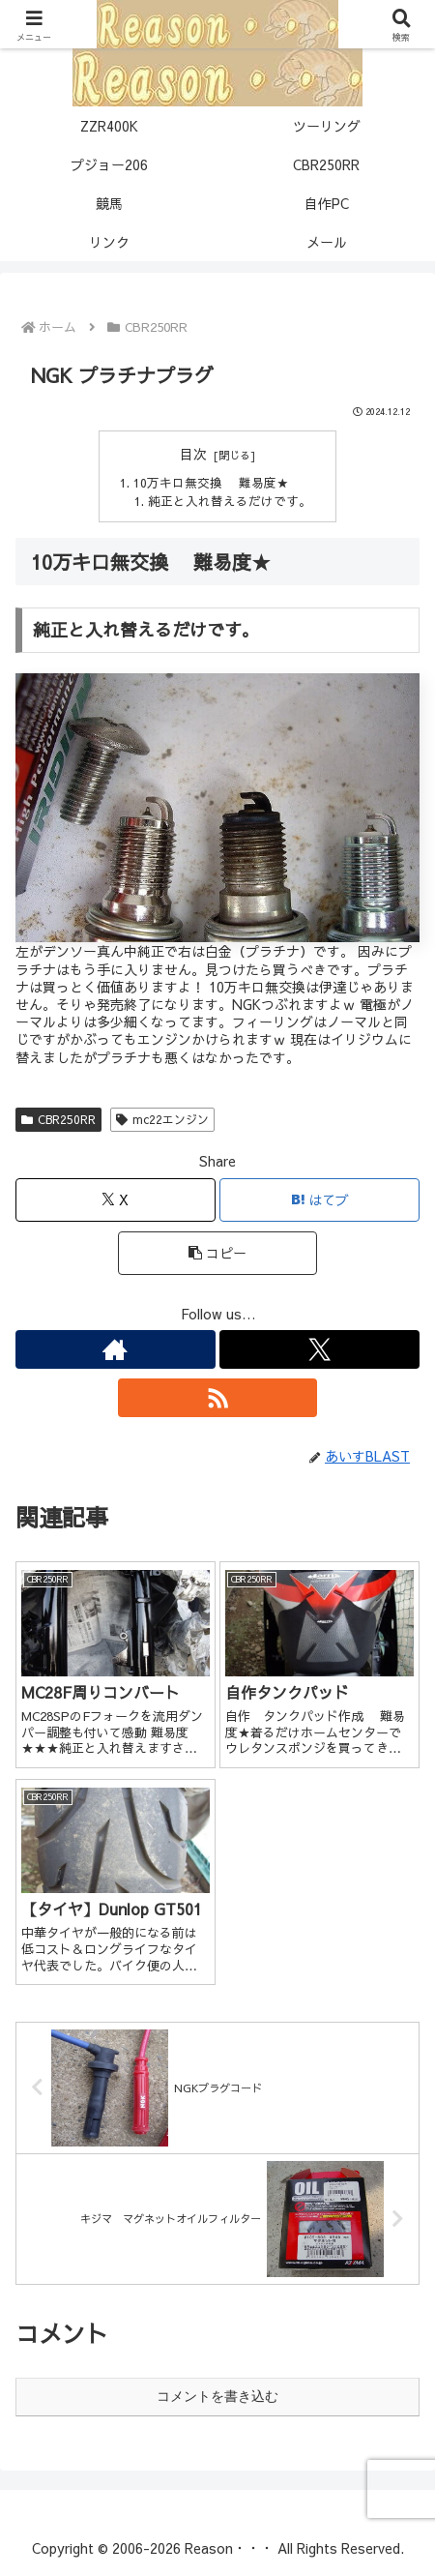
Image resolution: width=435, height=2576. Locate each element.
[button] (218, 1253)
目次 (193, 454)
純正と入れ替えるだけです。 (229, 500)
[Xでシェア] (115, 1200)
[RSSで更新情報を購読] (218, 1397)
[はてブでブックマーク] (319, 1200)
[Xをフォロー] (319, 1349)
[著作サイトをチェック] (115, 1349)
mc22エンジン (162, 1119)
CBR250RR (58, 1119)
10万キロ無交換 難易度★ (211, 482)
